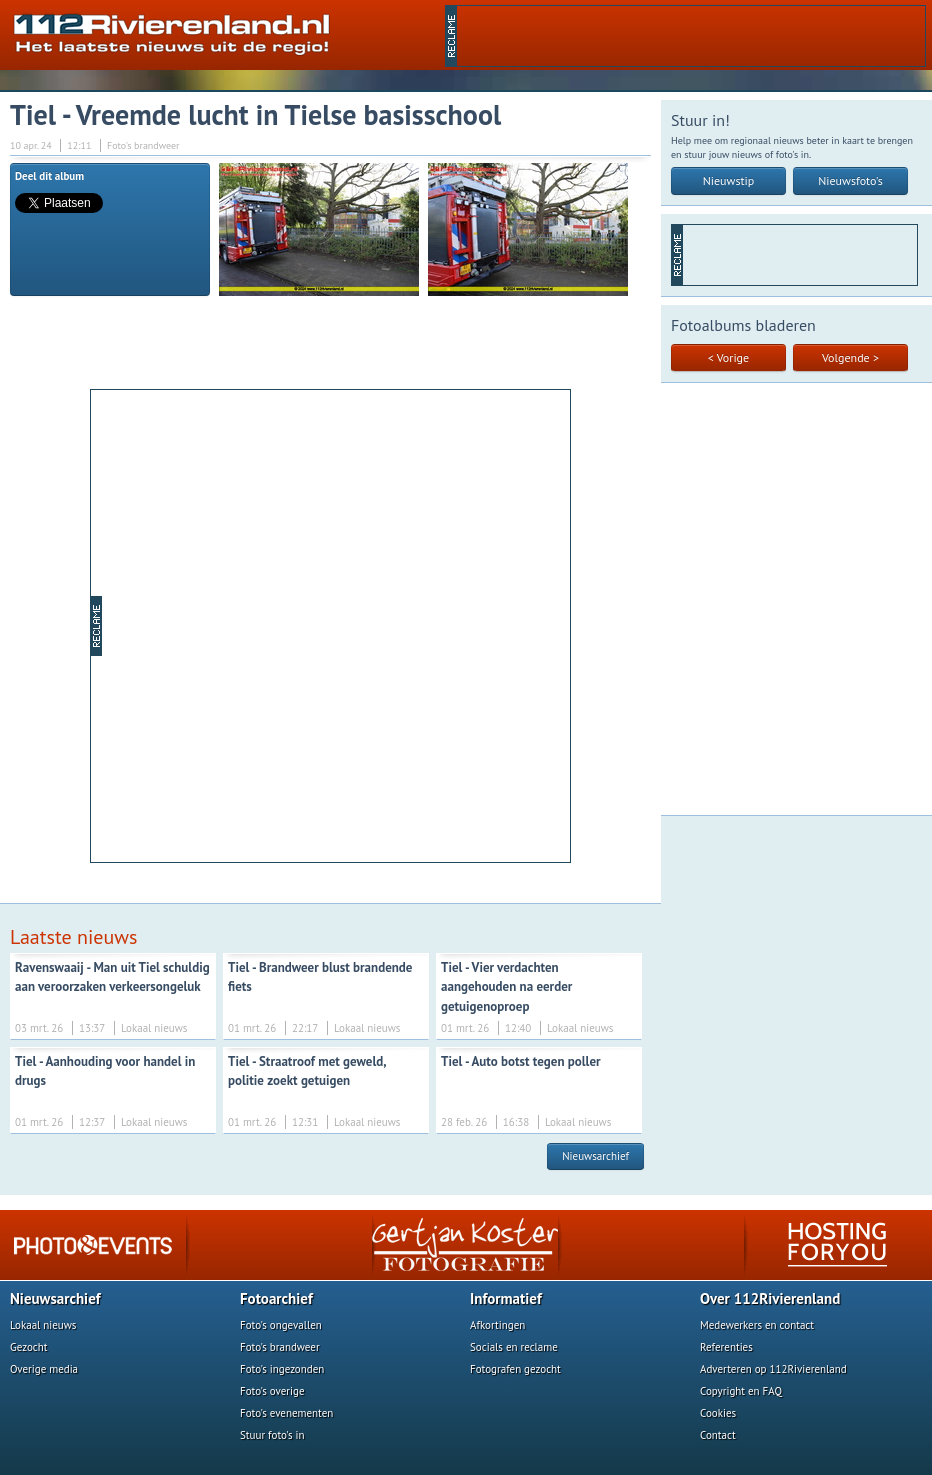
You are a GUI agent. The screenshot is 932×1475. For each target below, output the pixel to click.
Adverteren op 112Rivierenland (773, 1369)
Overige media (44, 1369)
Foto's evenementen (286, 1413)
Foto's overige (272, 1391)
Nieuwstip (729, 180)
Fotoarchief (276, 1298)
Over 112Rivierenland (770, 1298)
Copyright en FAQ (741, 1391)
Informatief (506, 1298)
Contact (718, 1435)
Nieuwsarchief (595, 1156)
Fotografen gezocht (515, 1369)
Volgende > (850, 357)
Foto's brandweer (280, 1347)
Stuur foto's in (272, 1435)
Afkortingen (497, 1325)
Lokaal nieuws (43, 1325)
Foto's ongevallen (281, 1325)
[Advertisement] (234, 624)
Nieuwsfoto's (850, 180)
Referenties (726, 1347)
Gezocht (29, 1347)
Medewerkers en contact (757, 1325)
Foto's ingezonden (282, 1369)
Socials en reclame (514, 1347)
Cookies (718, 1413)
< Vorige (728, 357)
